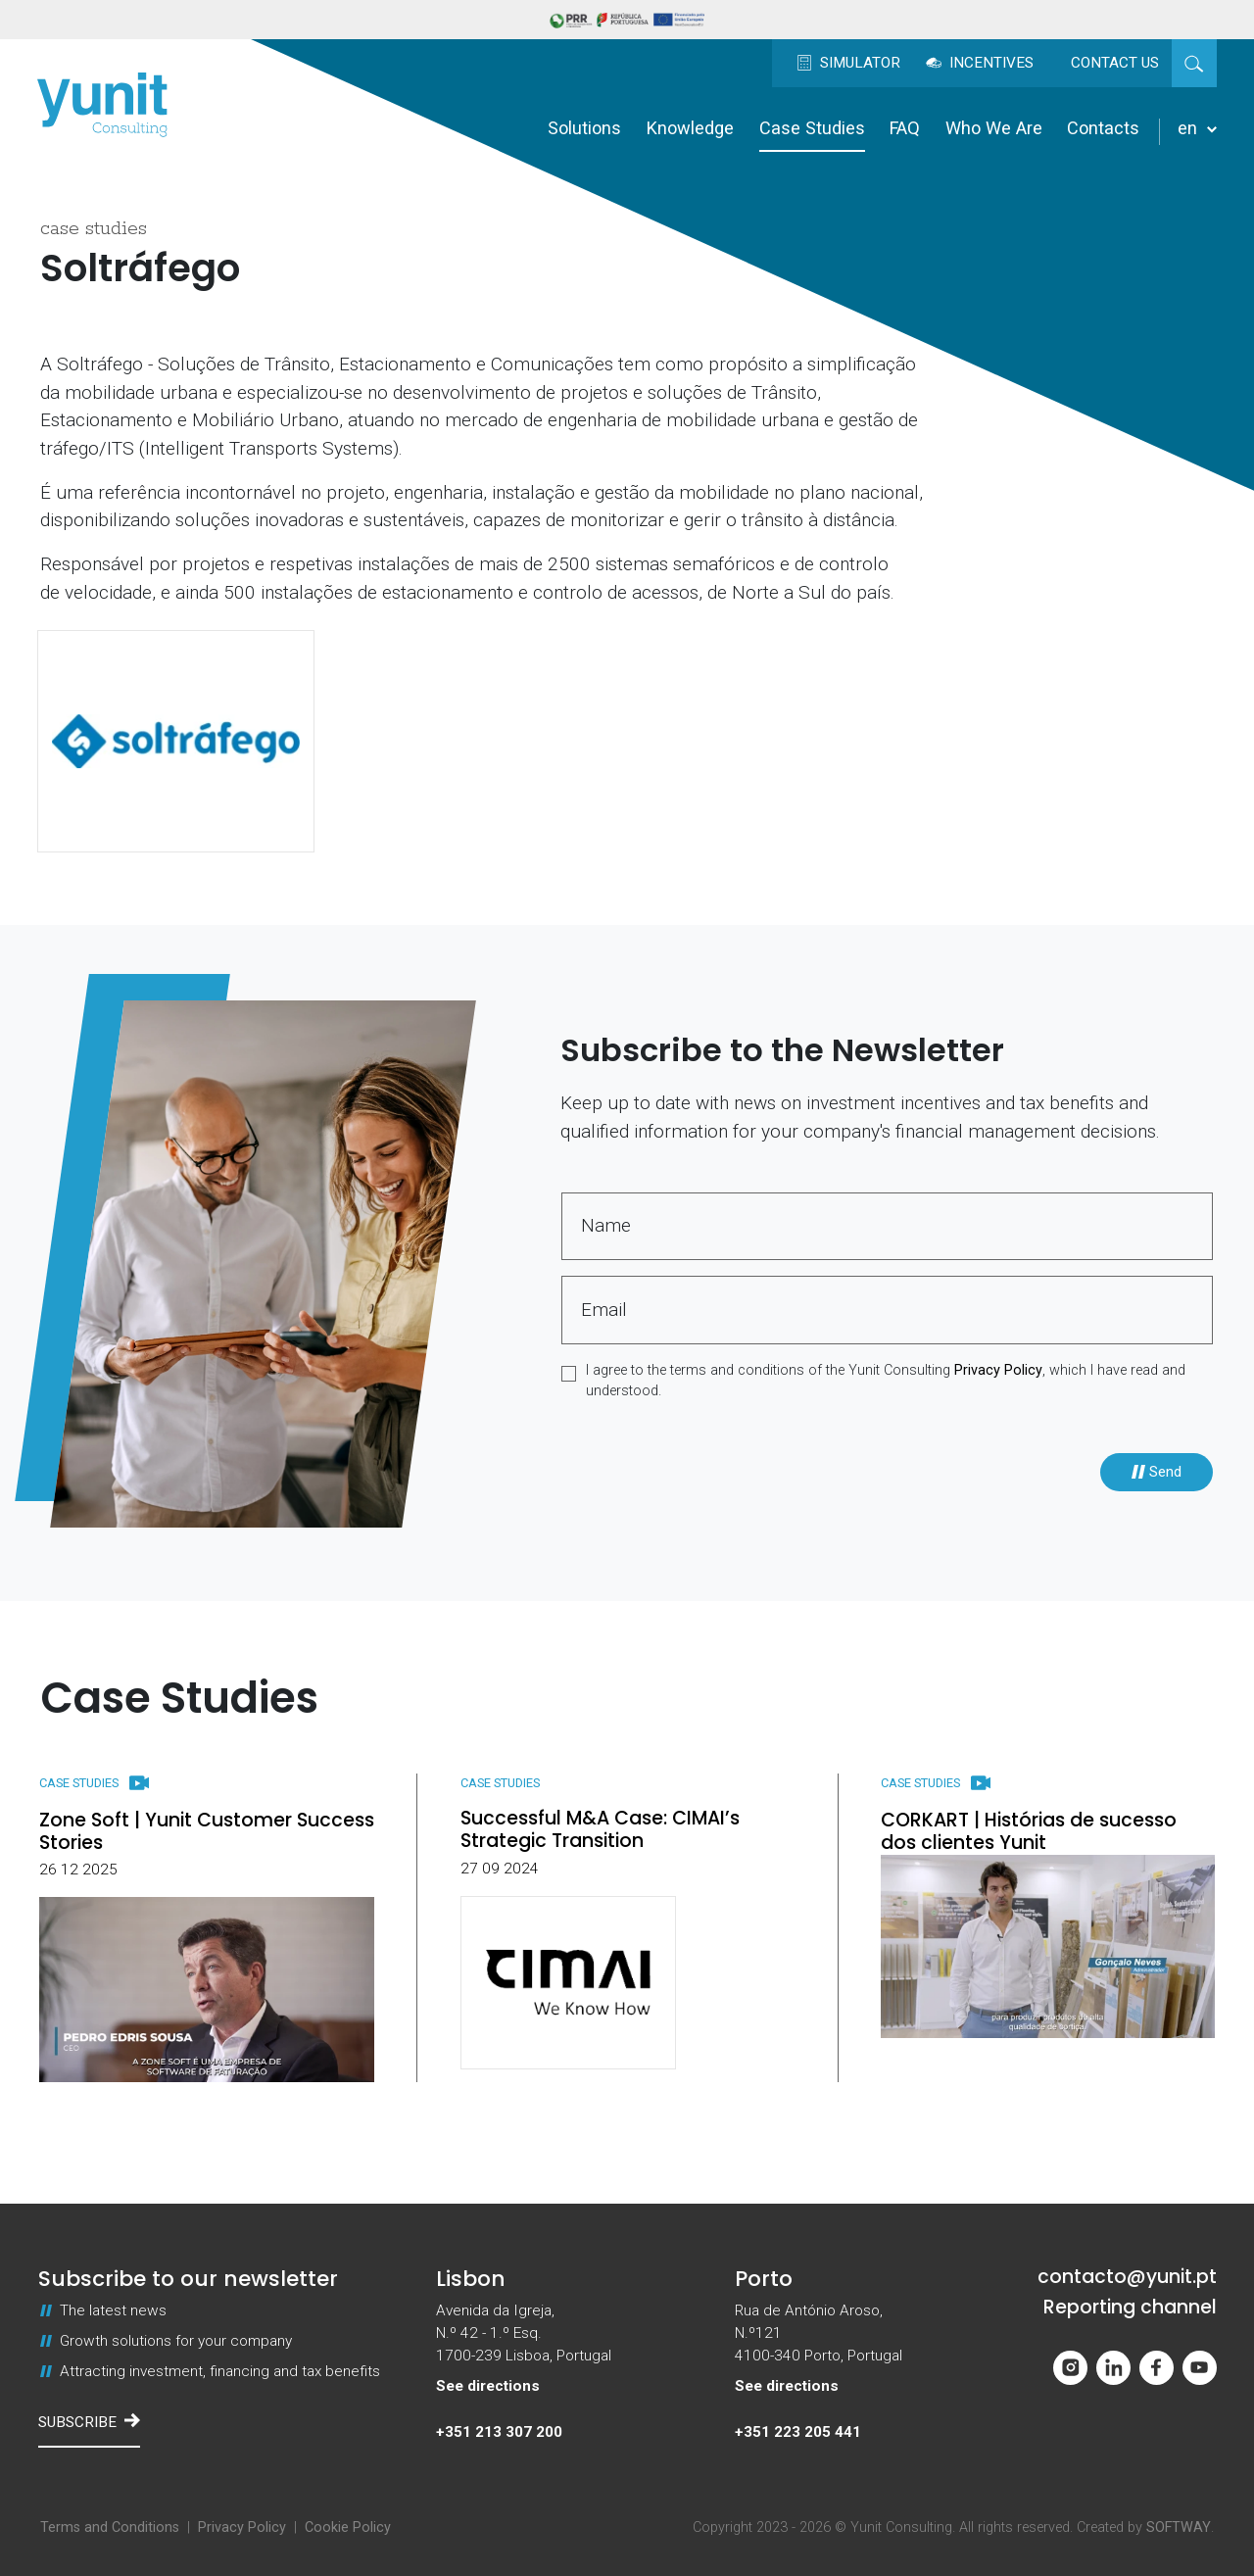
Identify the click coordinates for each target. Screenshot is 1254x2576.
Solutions (584, 128)
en (1197, 128)
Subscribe (89, 2421)
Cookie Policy (348, 2527)
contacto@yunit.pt (1127, 2277)
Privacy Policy (998, 1370)
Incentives (980, 63)
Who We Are (993, 128)
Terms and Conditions (109, 2527)
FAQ (905, 128)
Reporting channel (1130, 2308)
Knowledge (690, 128)
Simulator (848, 63)
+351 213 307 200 (499, 2432)
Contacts (1103, 128)
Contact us (1115, 63)
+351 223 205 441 (798, 2432)
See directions (488, 2386)
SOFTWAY (1178, 2527)
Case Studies (812, 128)
